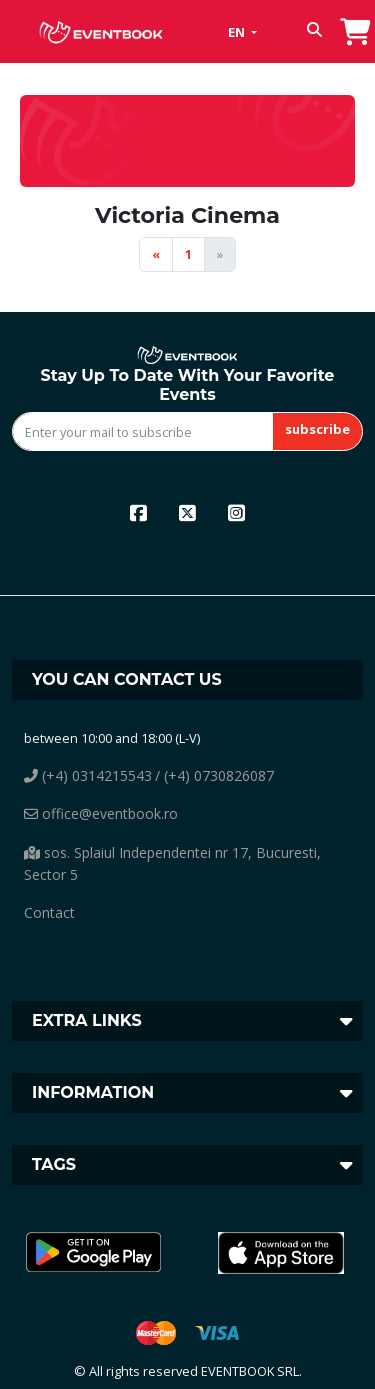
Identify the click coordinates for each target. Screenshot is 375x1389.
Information (93, 1092)
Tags (54, 1164)
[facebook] (138, 513)
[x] (187, 513)
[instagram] (236, 513)
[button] (314, 32)
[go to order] (355, 29)
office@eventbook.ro (101, 813)
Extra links (87, 1020)
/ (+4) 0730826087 (214, 775)
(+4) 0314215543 (88, 775)
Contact (49, 912)
